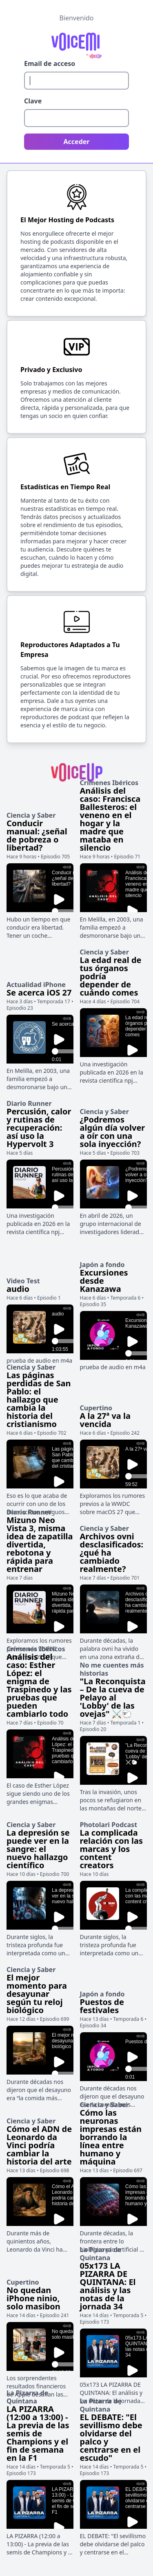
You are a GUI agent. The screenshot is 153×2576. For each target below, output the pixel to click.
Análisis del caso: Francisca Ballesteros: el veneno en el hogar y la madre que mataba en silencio (110, 819)
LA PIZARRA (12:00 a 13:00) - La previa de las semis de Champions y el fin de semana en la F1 (38, 2433)
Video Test (23, 1280)
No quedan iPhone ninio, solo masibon (33, 2298)
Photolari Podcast (108, 1824)
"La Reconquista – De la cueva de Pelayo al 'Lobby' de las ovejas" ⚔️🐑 (113, 1697)
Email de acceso (49, 63)
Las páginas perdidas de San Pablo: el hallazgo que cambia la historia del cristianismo (39, 1399)
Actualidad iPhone (36, 984)
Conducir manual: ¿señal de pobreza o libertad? (37, 835)
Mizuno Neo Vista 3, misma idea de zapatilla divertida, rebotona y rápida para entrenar (40, 1544)
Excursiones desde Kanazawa (104, 1280)
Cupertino (96, 1407)
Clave (33, 100)
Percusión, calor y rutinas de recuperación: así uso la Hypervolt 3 (39, 1127)
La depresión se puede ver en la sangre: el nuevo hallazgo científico (38, 1849)
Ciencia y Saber (31, 815)
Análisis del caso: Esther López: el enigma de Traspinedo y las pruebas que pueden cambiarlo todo (39, 1685)
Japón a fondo (102, 1264)
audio (18, 1288)
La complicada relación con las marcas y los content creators (111, 1849)
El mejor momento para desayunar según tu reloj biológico (37, 1994)
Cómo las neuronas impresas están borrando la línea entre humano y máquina (111, 2137)
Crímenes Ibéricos (109, 782)
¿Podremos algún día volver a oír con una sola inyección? (112, 1131)
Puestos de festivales (102, 2006)
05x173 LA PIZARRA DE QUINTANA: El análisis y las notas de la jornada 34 (108, 2286)
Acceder (77, 141)
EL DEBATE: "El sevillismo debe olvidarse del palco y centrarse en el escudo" (111, 2437)
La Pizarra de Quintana (101, 2253)
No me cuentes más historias (112, 1669)
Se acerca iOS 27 (39, 992)
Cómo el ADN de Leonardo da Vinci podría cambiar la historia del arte (39, 2145)
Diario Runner (29, 1103)
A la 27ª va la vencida (105, 1419)
